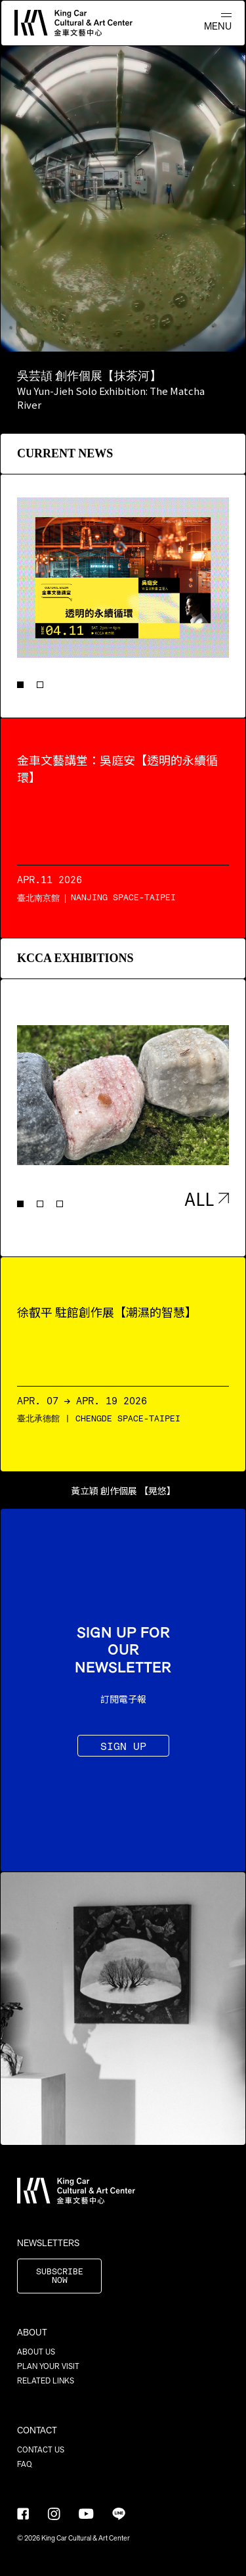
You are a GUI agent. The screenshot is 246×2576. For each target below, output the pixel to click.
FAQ (24, 2464)
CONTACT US (40, 2450)
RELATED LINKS (45, 2381)
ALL (207, 1198)
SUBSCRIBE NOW (59, 2276)
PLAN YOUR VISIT (48, 2366)
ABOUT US (36, 2352)
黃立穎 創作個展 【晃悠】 (123, 1490)
